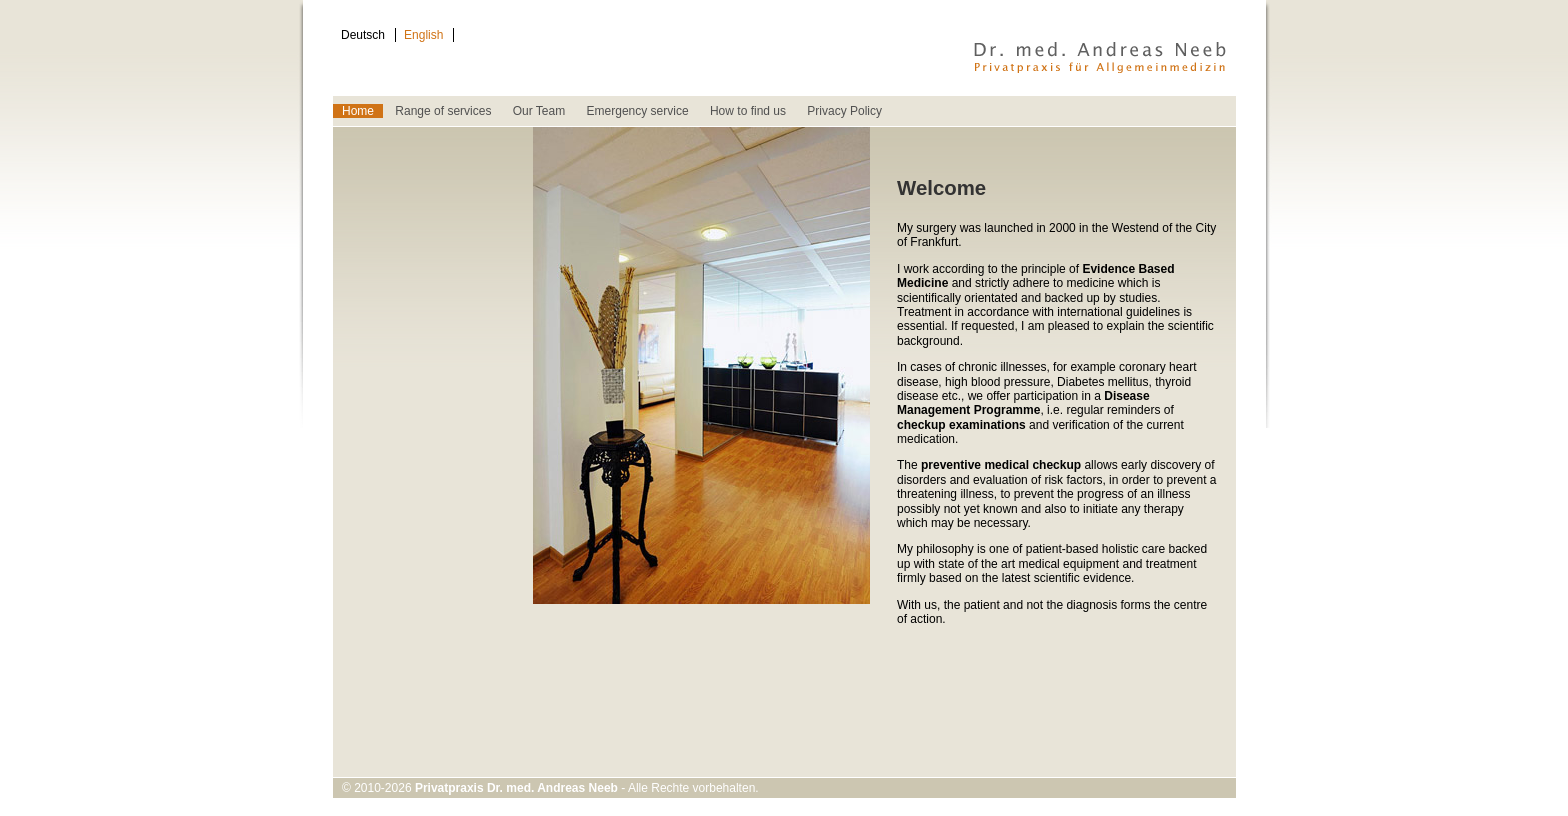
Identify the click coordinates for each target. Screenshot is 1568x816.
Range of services (443, 111)
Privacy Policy (844, 111)
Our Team (539, 111)
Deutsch (363, 35)
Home (358, 111)
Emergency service (638, 111)
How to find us (748, 111)
